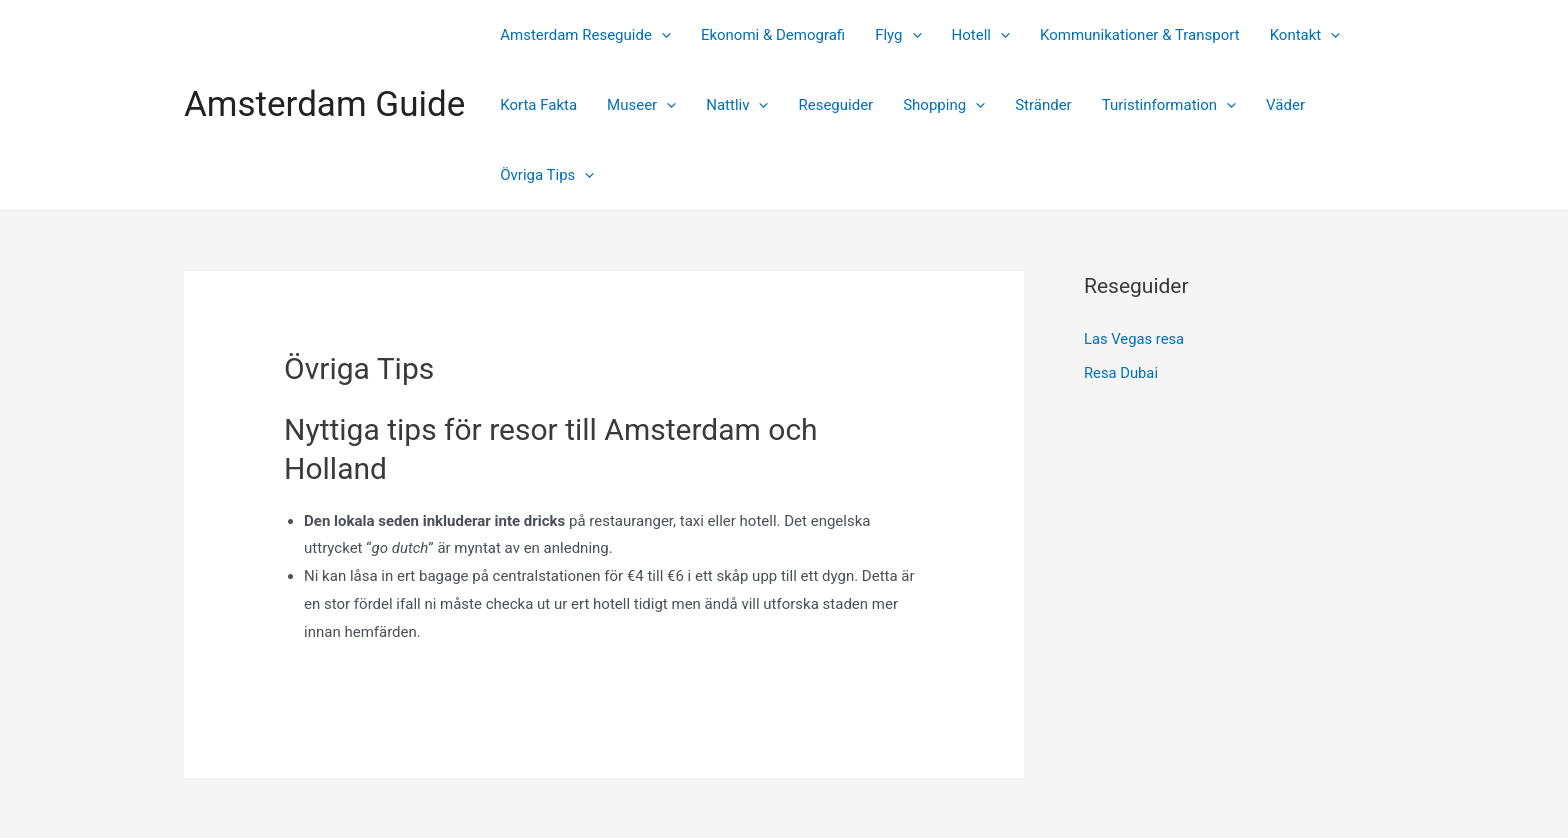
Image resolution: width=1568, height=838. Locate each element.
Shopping (944, 105)
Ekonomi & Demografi (773, 35)
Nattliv (737, 105)
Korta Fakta (538, 105)
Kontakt (1305, 35)
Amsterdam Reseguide (585, 35)
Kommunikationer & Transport (1140, 35)
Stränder (1043, 105)
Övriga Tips (547, 175)
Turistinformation (1169, 105)
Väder (1285, 105)
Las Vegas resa (1135, 339)
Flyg (898, 35)
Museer (641, 105)
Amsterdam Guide (324, 104)
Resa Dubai (1121, 372)
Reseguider (835, 105)
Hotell (981, 35)
